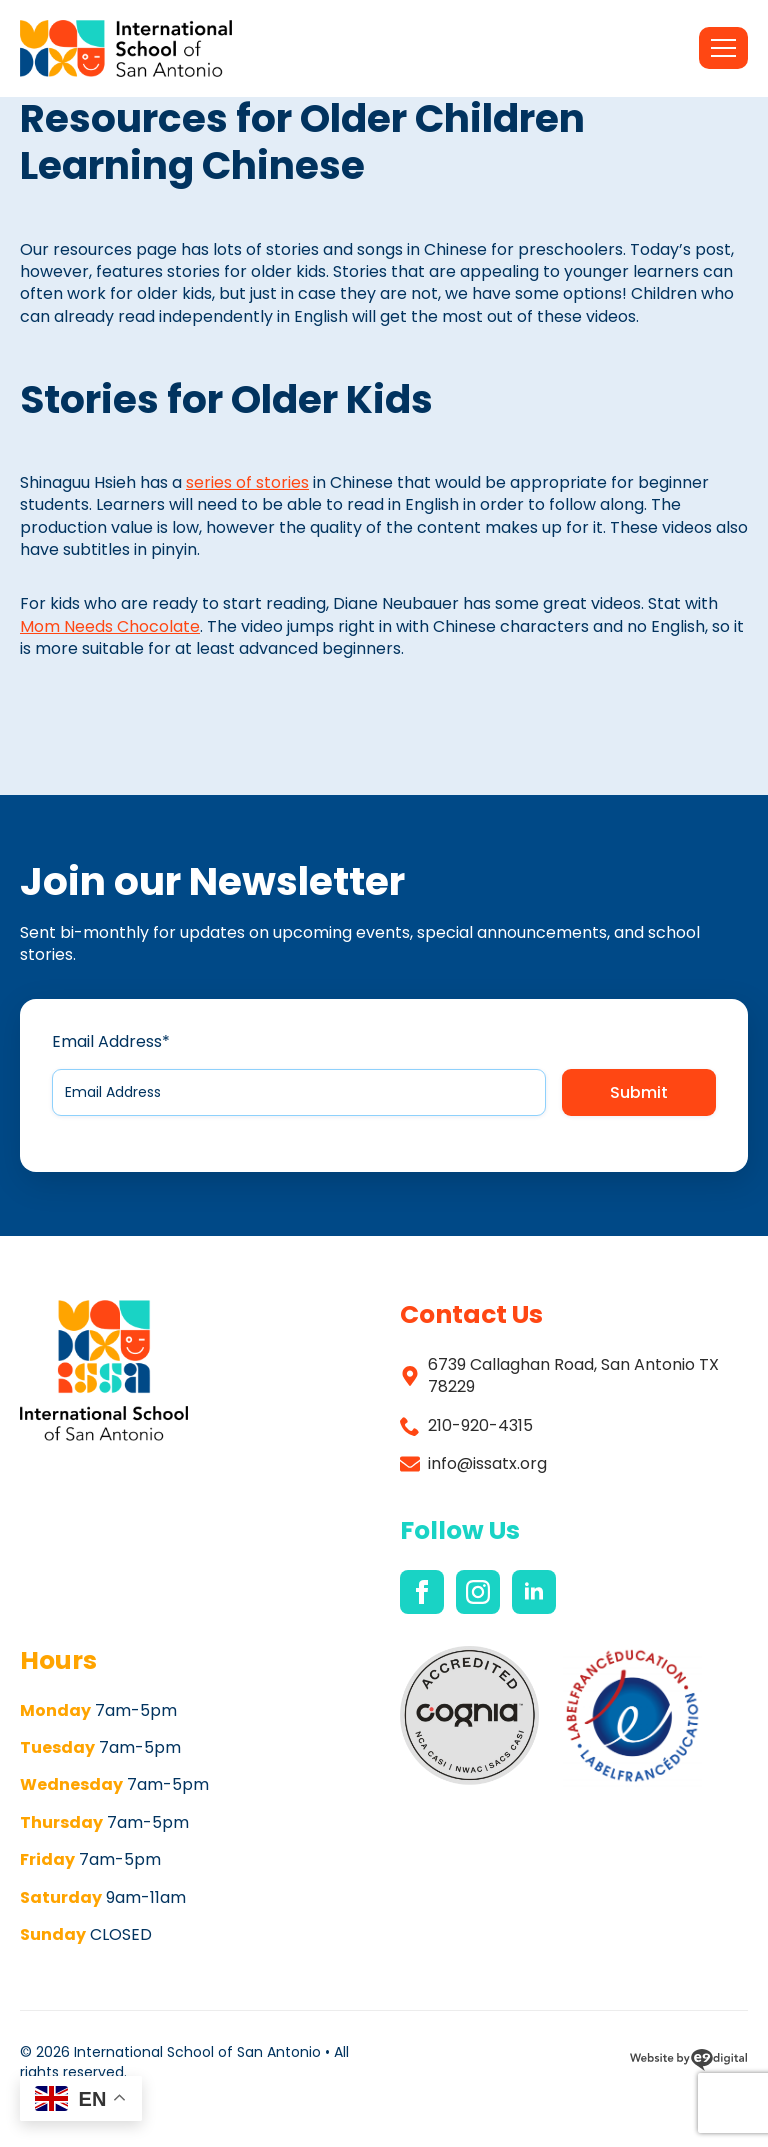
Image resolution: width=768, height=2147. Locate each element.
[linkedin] (534, 1592)
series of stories (247, 482)
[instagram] (478, 1592)
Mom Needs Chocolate (110, 626)
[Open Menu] (723, 48)
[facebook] (422, 1592)
